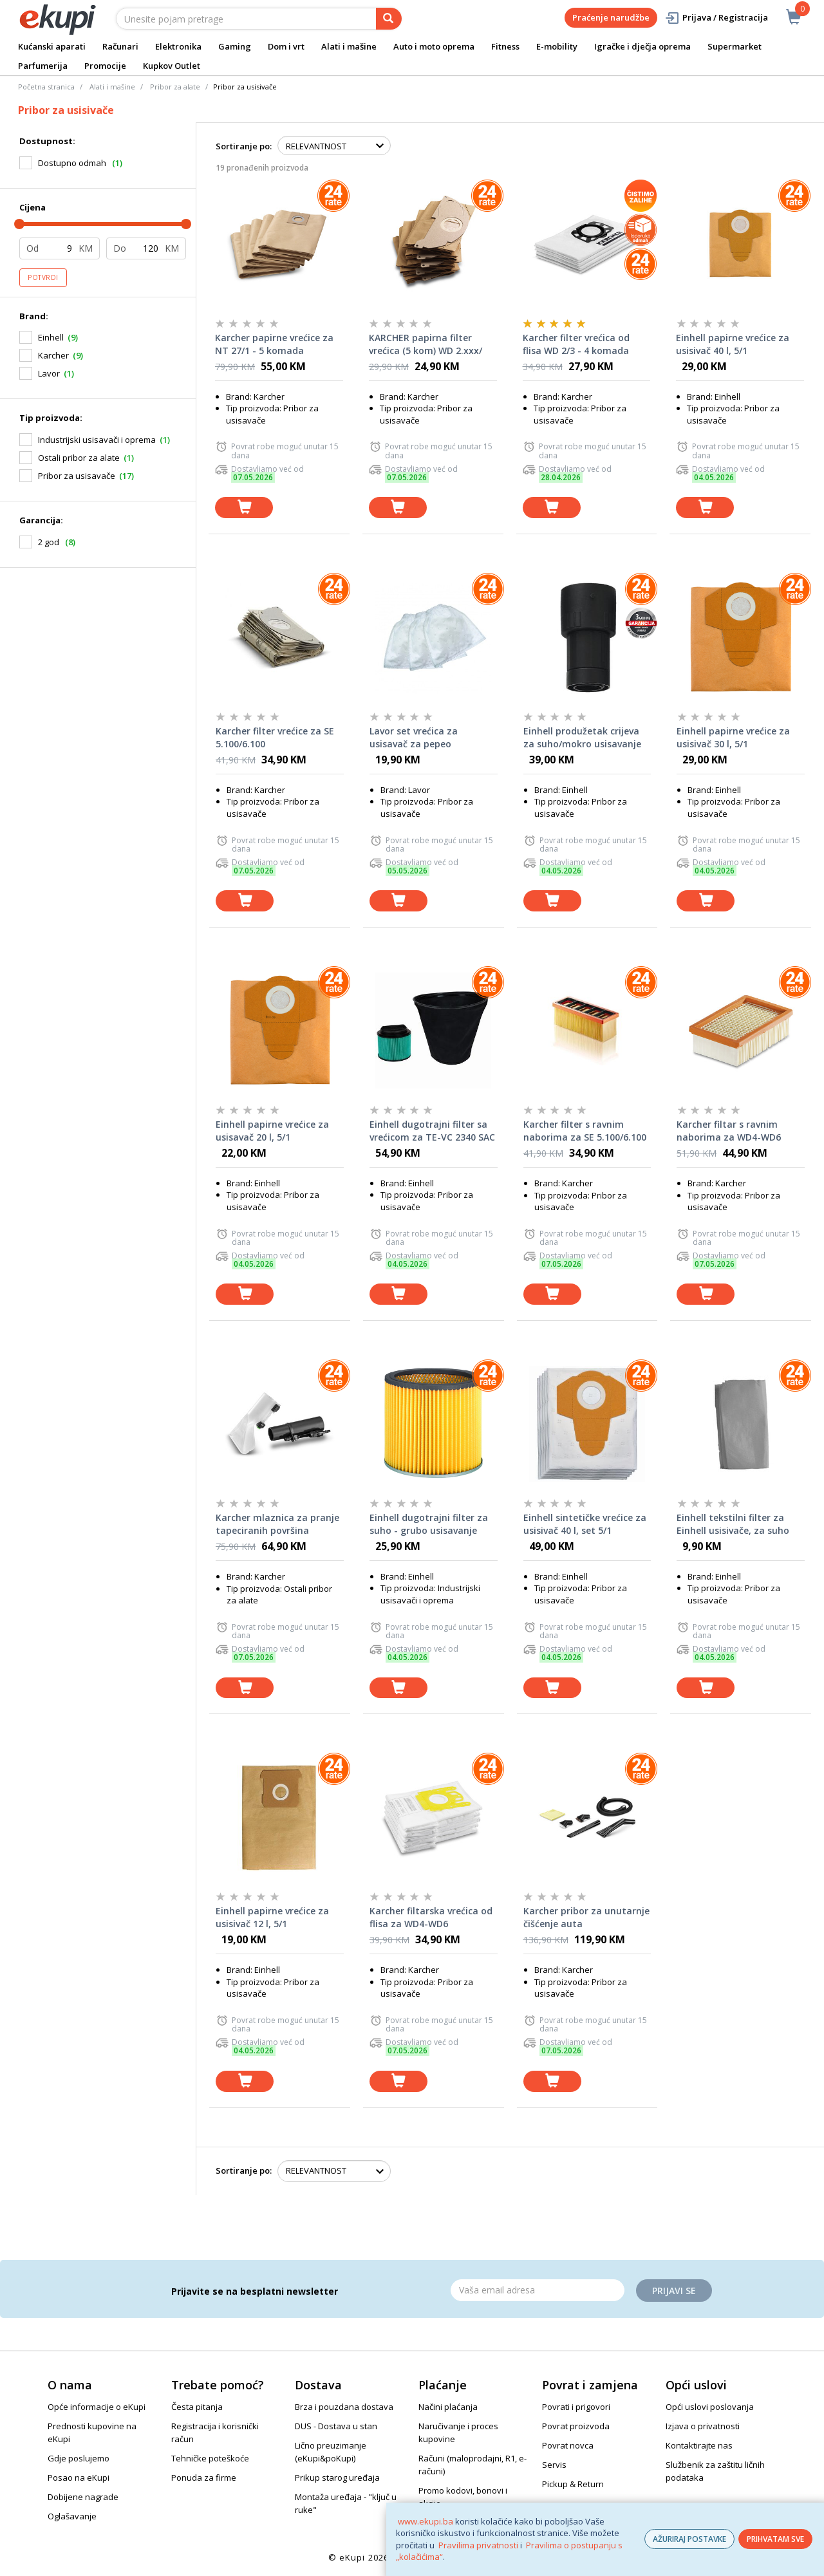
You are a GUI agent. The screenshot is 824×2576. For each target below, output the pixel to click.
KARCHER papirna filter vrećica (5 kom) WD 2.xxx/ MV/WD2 (425, 344)
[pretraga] (389, 19)
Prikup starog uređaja (337, 2477)
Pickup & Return (573, 2484)
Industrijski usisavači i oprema (97, 439)
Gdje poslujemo (78, 2458)
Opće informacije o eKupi (96, 2407)
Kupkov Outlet (171, 65)
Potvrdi (43, 277)
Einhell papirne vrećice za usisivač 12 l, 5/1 (272, 1917)
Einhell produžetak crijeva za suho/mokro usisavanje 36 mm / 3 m (582, 738)
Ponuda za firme (203, 2477)
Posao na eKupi (78, 2477)
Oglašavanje (72, 2516)
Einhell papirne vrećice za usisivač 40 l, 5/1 (732, 344)
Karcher (53, 355)
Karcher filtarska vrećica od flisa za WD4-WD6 (431, 1917)
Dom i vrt (286, 46)
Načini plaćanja (448, 2407)
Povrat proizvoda (576, 2426)
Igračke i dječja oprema (642, 46)
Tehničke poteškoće (210, 2458)
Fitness (505, 46)
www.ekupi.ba (425, 2521)
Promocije (105, 65)
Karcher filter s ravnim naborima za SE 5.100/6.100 (584, 1130)
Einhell (51, 337)
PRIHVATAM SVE (775, 2539)
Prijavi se (674, 2290)
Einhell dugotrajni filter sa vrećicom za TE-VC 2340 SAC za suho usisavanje (432, 1131)
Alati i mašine (349, 46)
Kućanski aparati (52, 46)
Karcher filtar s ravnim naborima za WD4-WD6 (729, 1130)
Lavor (49, 373)
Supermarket (734, 46)
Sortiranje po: (244, 146)
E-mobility (556, 46)
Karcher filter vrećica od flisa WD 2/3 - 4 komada (576, 344)
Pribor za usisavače (76, 475)
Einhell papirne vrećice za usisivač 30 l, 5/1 (733, 737)
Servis (554, 2464)
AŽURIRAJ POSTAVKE (689, 2539)
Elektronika (178, 46)
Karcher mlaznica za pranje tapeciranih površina (277, 1523)
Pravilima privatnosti (478, 2545)
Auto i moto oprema (433, 46)
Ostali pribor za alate (79, 457)
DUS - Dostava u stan (336, 2426)
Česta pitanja (197, 2407)
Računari (120, 46)
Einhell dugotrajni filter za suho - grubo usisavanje (429, 1523)
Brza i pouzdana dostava (344, 2407)
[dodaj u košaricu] (244, 507)
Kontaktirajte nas (699, 2445)
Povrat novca (568, 2445)
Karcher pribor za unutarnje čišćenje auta (586, 1917)
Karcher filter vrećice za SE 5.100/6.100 (275, 737)
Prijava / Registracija (716, 18)
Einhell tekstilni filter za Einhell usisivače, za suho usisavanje (733, 1524)
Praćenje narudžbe (611, 17)
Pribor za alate (175, 86)
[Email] (537, 2290)
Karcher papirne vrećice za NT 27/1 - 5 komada (274, 344)
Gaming (234, 46)
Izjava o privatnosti (703, 2426)
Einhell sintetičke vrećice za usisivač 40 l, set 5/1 (584, 1523)
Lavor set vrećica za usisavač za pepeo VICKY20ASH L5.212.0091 (423, 738)
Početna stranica (46, 86)
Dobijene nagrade (83, 2497)
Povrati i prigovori (576, 2407)
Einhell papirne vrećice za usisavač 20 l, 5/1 (272, 1130)
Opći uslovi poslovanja (710, 2407)
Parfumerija (43, 65)
